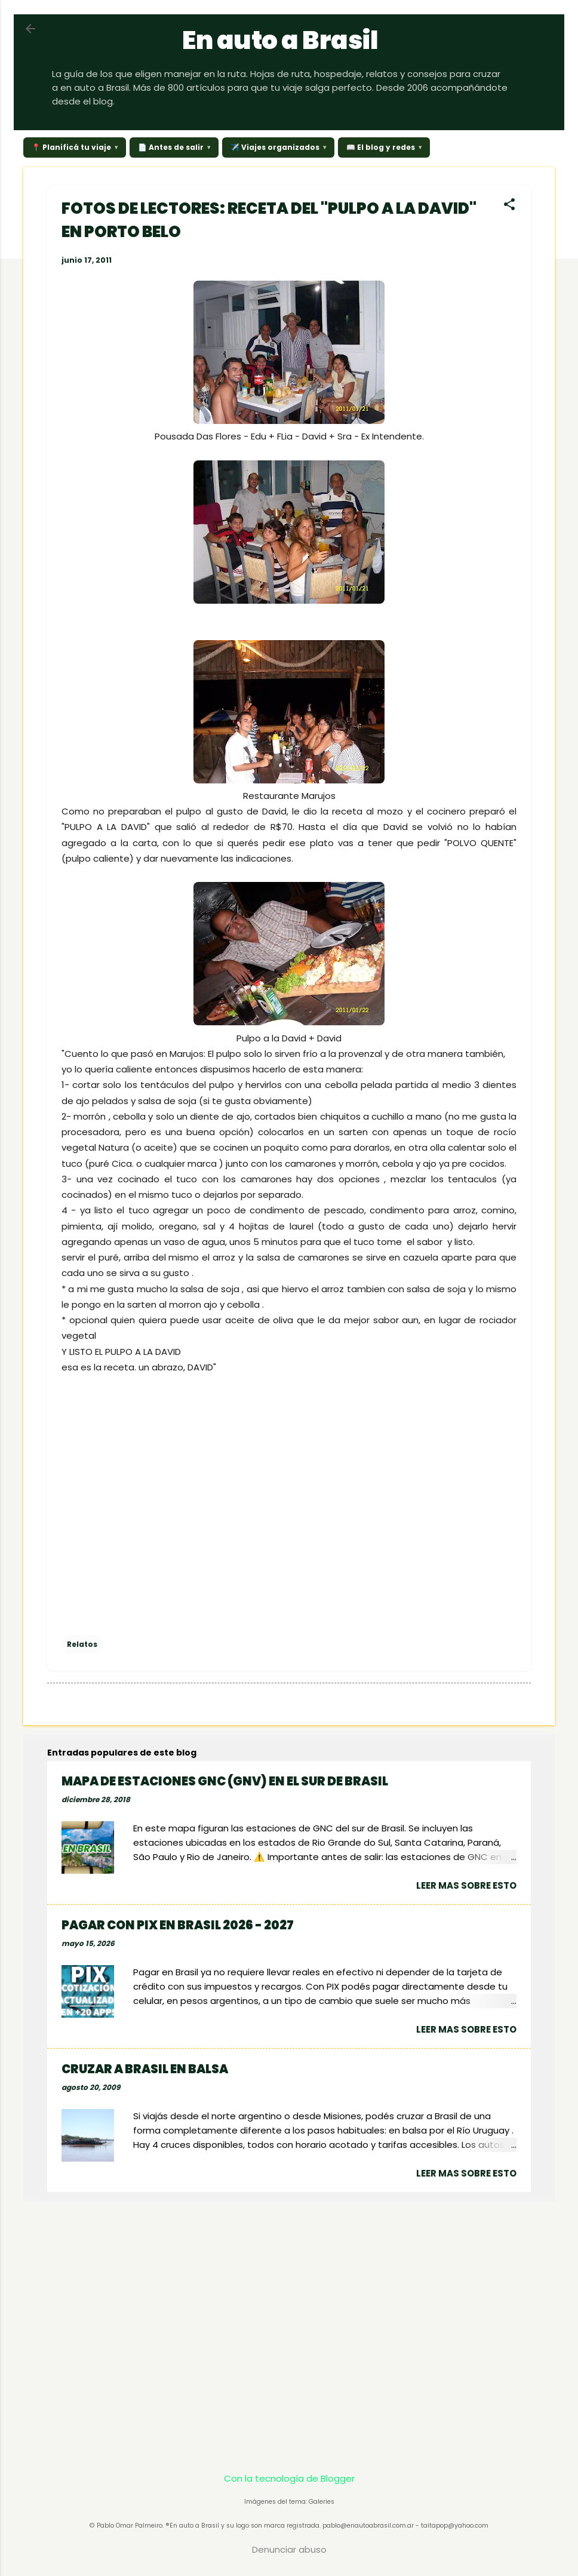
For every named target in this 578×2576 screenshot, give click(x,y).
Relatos (82, 1644)
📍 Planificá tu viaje (71, 147)
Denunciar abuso (289, 2549)
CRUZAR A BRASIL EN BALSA (145, 2069)
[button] (509, 205)
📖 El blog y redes (380, 147)
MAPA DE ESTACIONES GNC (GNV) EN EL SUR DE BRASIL (225, 1781)
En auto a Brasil (280, 40)
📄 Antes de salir (171, 147)
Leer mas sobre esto (466, 1885)
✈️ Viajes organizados (274, 147)
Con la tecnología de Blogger (289, 2478)
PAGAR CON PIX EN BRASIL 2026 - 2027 (178, 1925)
